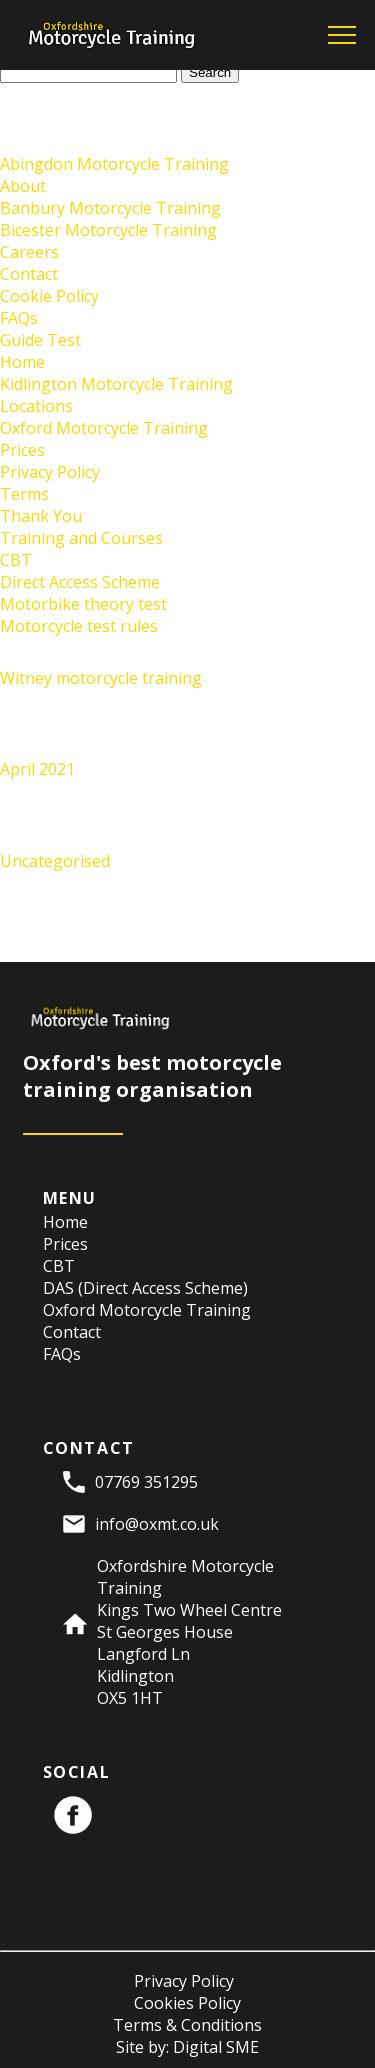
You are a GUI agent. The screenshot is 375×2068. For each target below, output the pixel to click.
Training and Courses (81, 538)
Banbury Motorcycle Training (110, 208)
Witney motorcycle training (101, 678)
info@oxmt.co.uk (157, 1524)
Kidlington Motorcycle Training (116, 384)
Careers (29, 252)
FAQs (19, 318)
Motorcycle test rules (79, 626)
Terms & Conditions (187, 2025)
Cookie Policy (49, 296)
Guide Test (40, 340)
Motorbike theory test (83, 604)
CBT (16, 560)
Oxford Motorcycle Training (104, 428)
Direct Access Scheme (80, 582)
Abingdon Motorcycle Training (114, 164)
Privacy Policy (50, 472)
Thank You (41, 516)
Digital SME (216, 2047)
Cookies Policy (187, 2003)
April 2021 (37, 769)
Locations (36, 406)
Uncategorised (55, 861)
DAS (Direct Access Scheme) (145, 1288)
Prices (22, 450)
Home (22, 362)
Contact (29, 274)
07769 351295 (146, 1482)
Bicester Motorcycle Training (108, 230)
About (23, 186)
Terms (24, 494)
